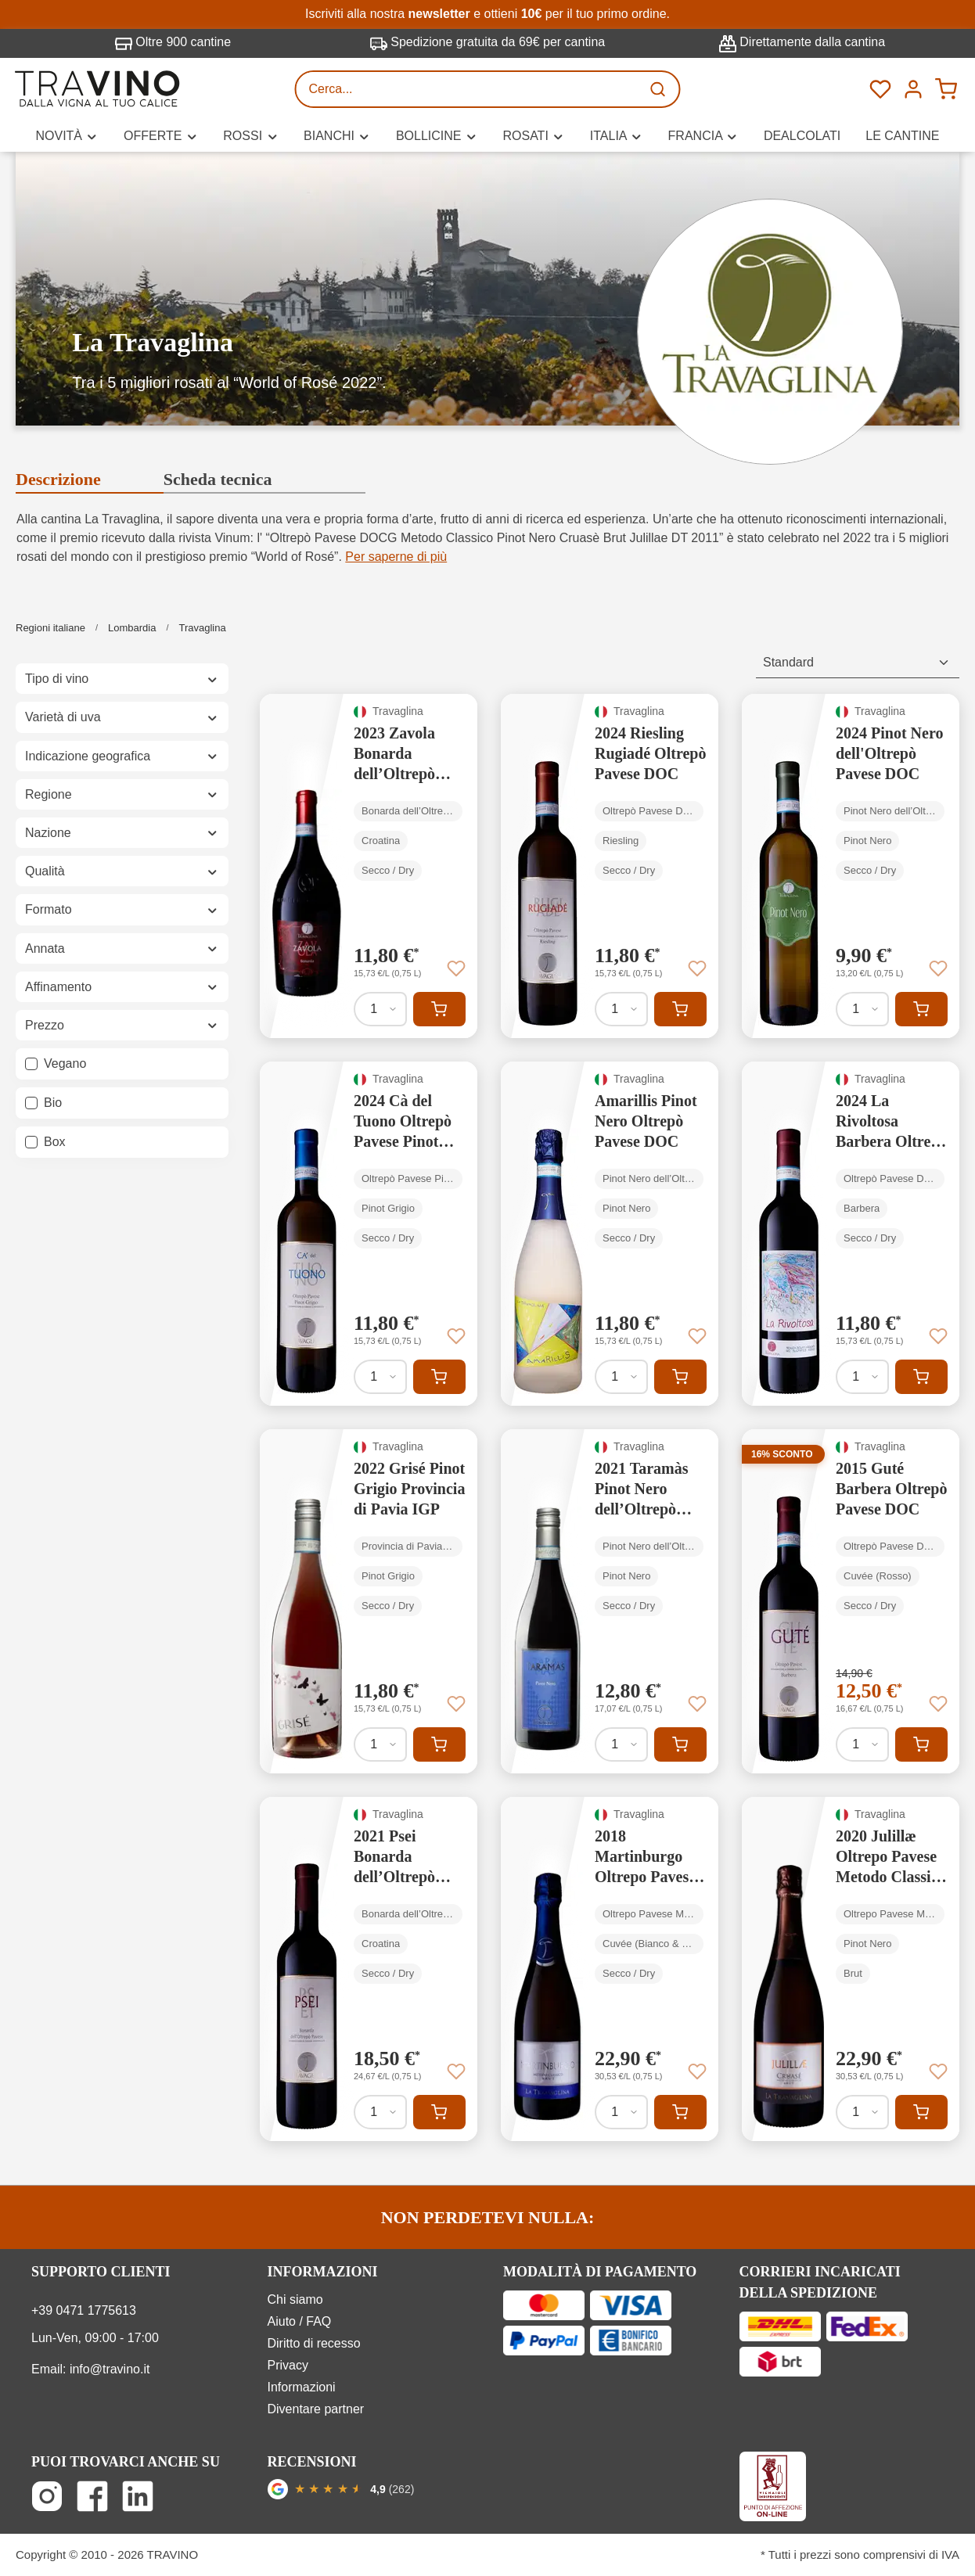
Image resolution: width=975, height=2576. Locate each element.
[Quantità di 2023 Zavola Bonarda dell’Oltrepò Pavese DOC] (380, 1009)
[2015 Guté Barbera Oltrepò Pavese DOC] (850, 1601)
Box (55, 1141)
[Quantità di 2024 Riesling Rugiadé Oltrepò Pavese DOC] (621, 1009)
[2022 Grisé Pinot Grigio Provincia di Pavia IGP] (368, 1601)
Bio (53, 1102)
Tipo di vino (122, 678)
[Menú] (913, 89)
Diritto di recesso (314, 2343)
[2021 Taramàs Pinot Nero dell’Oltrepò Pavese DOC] (609, 1601)
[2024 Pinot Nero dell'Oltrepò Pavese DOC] (850, 866)
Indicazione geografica (122, 756)
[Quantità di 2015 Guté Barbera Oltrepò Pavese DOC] (862, 1744)
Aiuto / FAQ (300, 2321)
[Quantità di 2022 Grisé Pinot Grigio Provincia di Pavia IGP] (380, 1744)
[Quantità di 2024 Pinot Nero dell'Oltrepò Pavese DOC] (862, 1009)
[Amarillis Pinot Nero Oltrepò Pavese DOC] (609, 1234)
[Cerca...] (469, 89)
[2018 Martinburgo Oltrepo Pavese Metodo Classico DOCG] (609, 1969)
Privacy (288, 2365)
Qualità (122, 871)
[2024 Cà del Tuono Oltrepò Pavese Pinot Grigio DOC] (368, 1234)
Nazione (122, 832)
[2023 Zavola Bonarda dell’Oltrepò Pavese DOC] (368, 866)
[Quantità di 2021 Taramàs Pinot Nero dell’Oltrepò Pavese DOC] (621, 1744)
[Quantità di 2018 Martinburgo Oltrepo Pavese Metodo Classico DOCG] (621, 2112)
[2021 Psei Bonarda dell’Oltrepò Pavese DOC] (368, 1969)
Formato (122, 909)
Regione (122, 794)
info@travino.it (110, 2369)
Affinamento (122, 986)
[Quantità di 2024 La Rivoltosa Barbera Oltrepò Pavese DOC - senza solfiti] (862, 1377)
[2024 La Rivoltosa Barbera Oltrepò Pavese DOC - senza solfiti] (850, 1234)
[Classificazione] (857, 663)
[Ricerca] (659, 89)
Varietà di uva (122, 717)
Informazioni (302, 2387)
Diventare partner (316, 2409)
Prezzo (122, 1025)
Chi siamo (295, 2299)
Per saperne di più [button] (396, 556)
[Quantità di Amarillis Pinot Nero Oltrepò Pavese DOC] (621, 1377)
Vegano (65, 1063)
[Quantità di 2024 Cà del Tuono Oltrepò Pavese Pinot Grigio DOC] (380, 1377)
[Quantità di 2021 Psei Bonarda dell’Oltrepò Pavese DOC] (380, 2112)
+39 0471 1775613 (83, 2310)
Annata (122, 948)
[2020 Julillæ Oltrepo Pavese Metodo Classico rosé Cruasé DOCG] (850, 1969)
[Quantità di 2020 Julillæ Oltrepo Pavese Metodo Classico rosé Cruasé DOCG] (862, 2112)
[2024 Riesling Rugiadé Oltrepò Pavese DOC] (609, 866)
